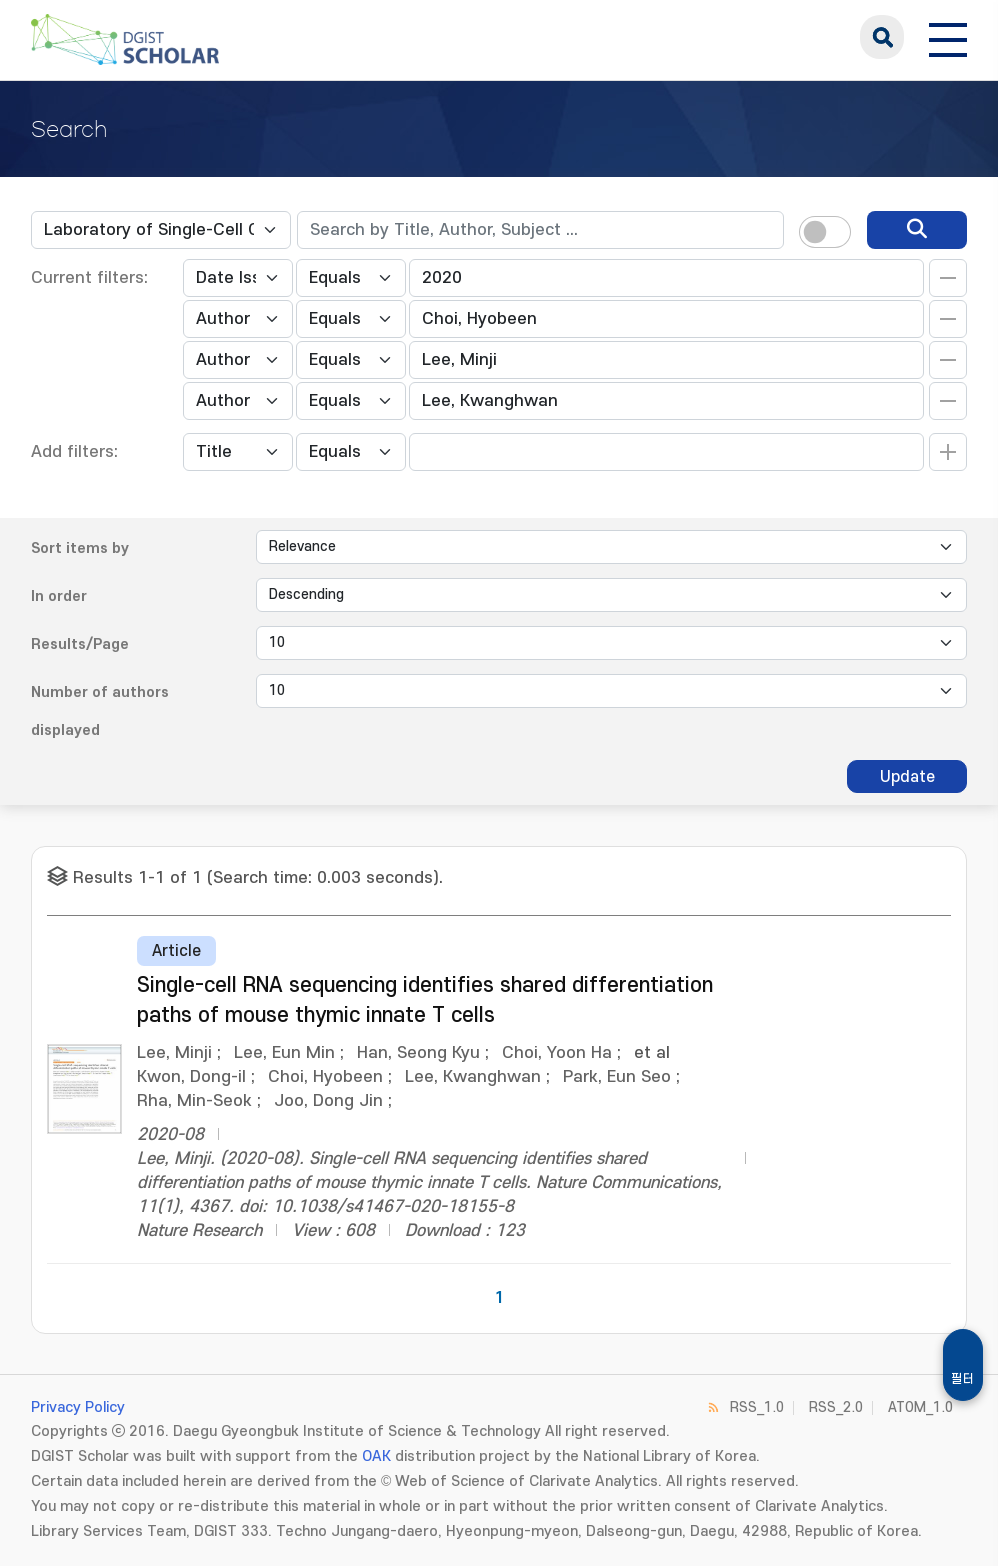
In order (59, 596)
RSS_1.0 (757, 1407)
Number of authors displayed (100, 711)
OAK (376, 1456)
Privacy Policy (78, 1407)
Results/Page (80, 644)
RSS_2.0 (836, 1407)
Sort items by (80, 548)
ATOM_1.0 (920, 1407)
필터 (963, 1379)
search (882, 37)
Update (907, 777)
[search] (917, 230)
